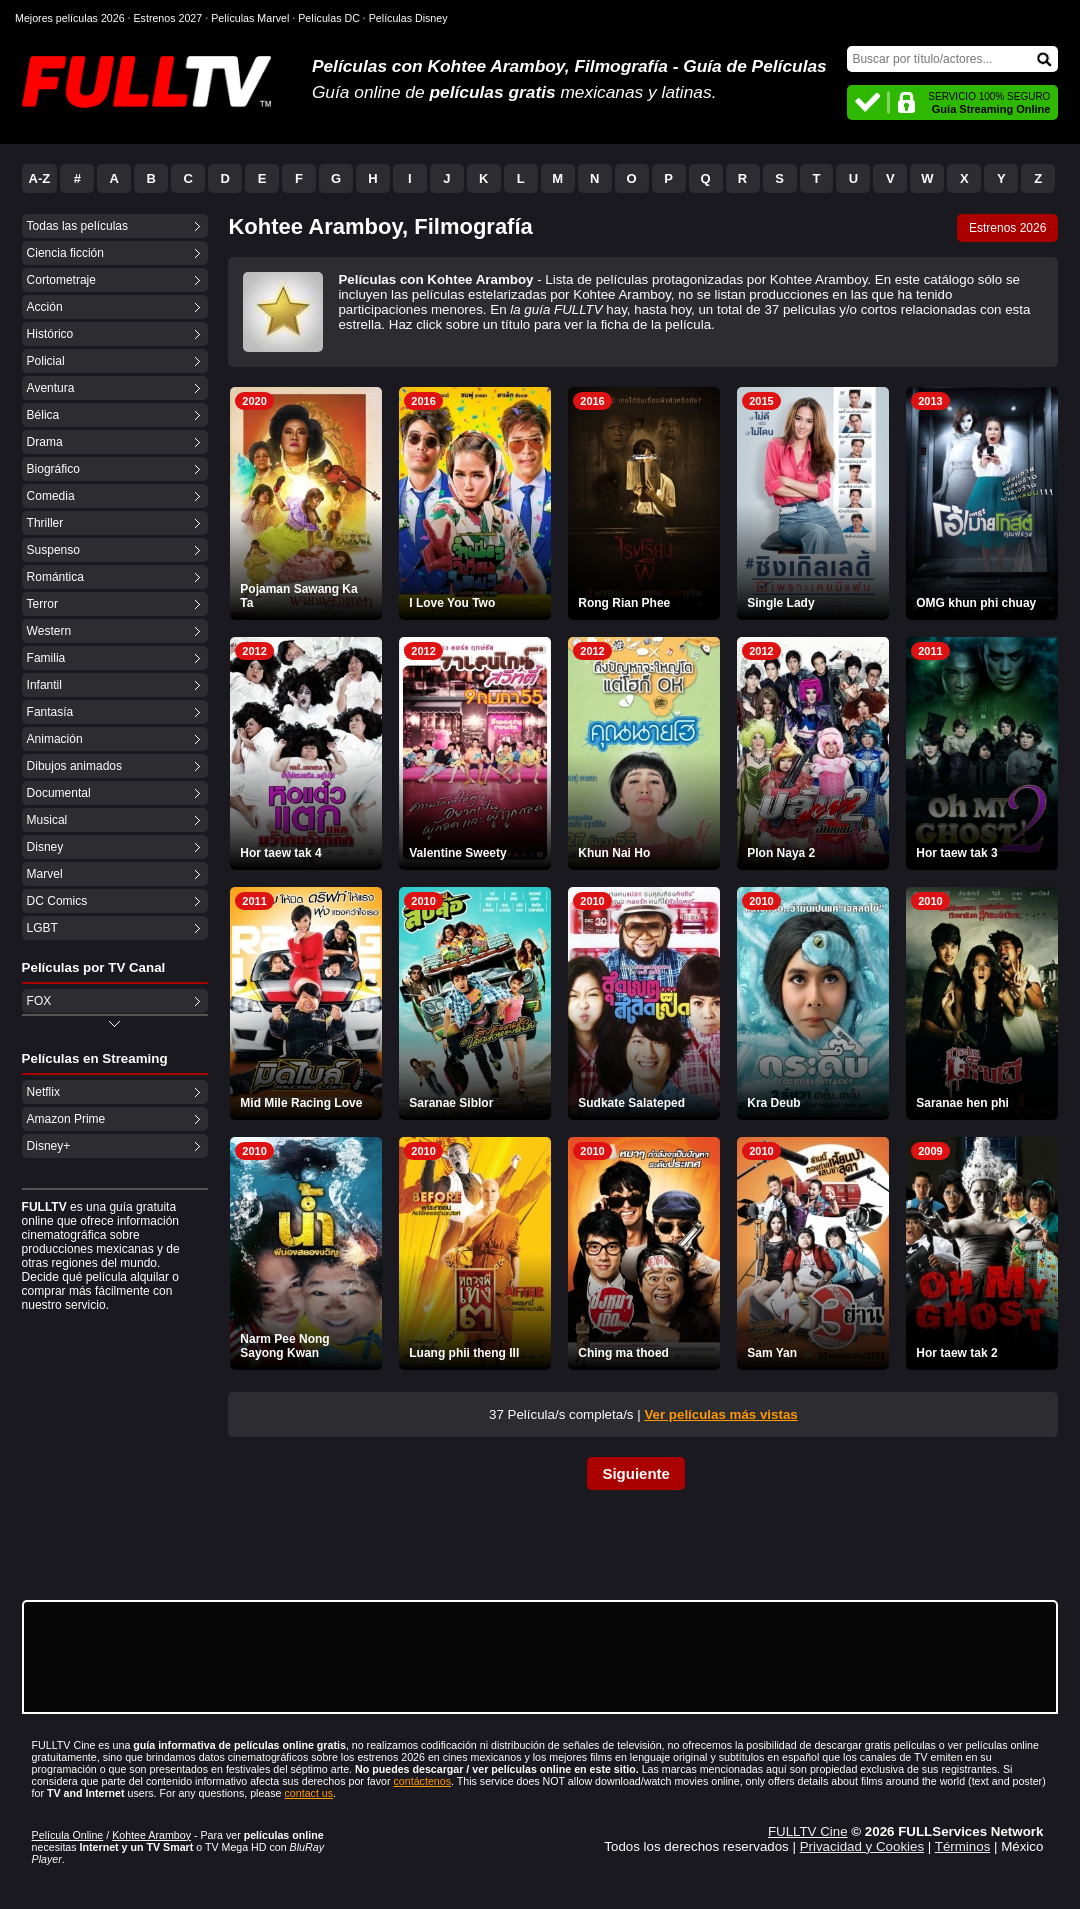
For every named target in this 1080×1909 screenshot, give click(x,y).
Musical (47, 820)
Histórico (50, 334)
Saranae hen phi (962, 1103)
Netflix (43, 1092)
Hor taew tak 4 (280, 853)
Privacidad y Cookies (862, 1846)
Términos (963, 1846)
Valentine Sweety (457, 853)
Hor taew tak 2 (956, 1353)
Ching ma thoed (623, 1353)
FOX (39, 1001)
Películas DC (329, 18)
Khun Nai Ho (614, 853)
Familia (46, 658)
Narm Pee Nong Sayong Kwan (284, 1346)
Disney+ (49, 1146)
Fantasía (50, 712)
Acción (45, 307)
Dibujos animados (74, 766)
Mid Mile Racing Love (301, 1103)
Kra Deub (773, 1103)
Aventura (51, 388)
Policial (46, 361)
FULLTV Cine (808, 1831)
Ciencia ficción (65, 253)
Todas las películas (77, 226)
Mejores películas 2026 (70, 18)
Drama (45, 442)
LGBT (42, 928)
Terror (42, 604)
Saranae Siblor (451, 1103)
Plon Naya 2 (781, 853)
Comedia (51, 496)
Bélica (43, 415)
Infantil (44, 685)
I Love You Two (452, 603)
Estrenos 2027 (168, 18)
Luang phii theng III (464, 1353)
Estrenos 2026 (1007, 228)
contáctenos (422, 1781)
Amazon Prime (66, 1119)
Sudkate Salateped (631, 1103)
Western (49, 631)
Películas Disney (408, 18)
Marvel (45, 874)
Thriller (45, 523)
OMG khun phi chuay (976, 603)
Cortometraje (61, 280)
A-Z (40, 178)
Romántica (55, 577)
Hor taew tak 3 (956, 853)
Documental (59, 793)
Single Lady (780, 603)
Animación (55, 739)
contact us (309, 1793)
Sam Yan (772, 1353)
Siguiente (636, 1473)
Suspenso (53, 550)
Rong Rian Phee (624, 603)
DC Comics (57, 901)
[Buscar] (952, 59)
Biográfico (53, 469)
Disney (45, 847)
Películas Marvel (250, 18)
